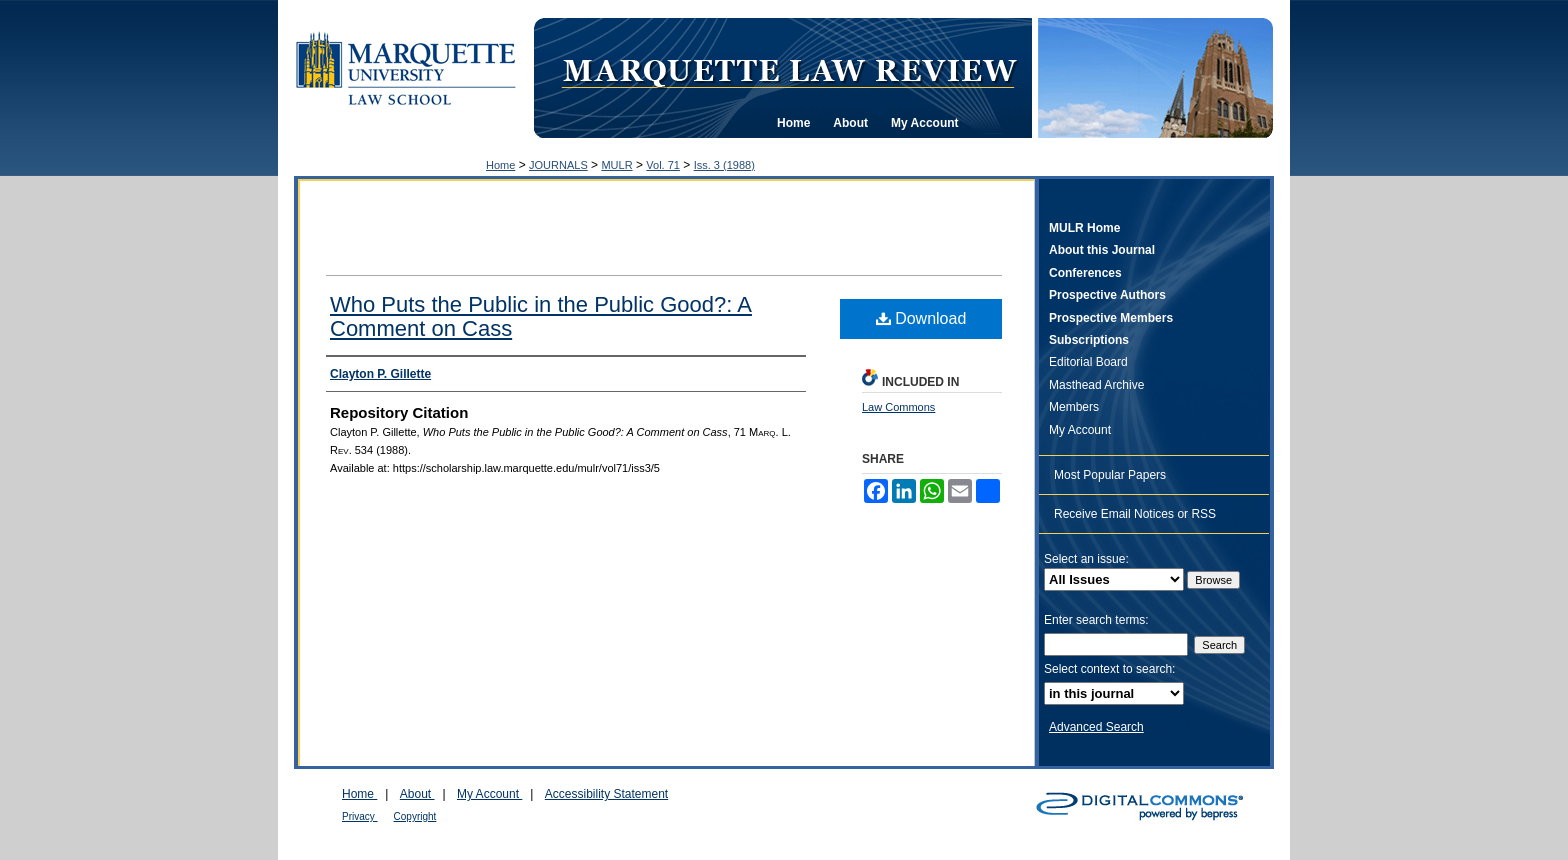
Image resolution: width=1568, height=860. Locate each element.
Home (500, 165)
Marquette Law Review (789, 69)
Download (921, 318)
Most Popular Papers (1110, 475)
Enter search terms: (1096, 620)
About (417, 794)
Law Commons (898, 407)
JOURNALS (558, 165)
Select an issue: (1086, 559)
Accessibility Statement (606, 794)
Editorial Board (1088, 362)
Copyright (415, 816)
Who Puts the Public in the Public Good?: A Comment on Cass (541, 316)
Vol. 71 (663, 165)
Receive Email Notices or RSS (1135, 514)
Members (1074, 407)
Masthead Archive (1096, 385)
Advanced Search (1096, 727)
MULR (616, 165)
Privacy (360, 816)
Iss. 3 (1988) (724, 165)
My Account (1080, 430)
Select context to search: (1109, 669)
